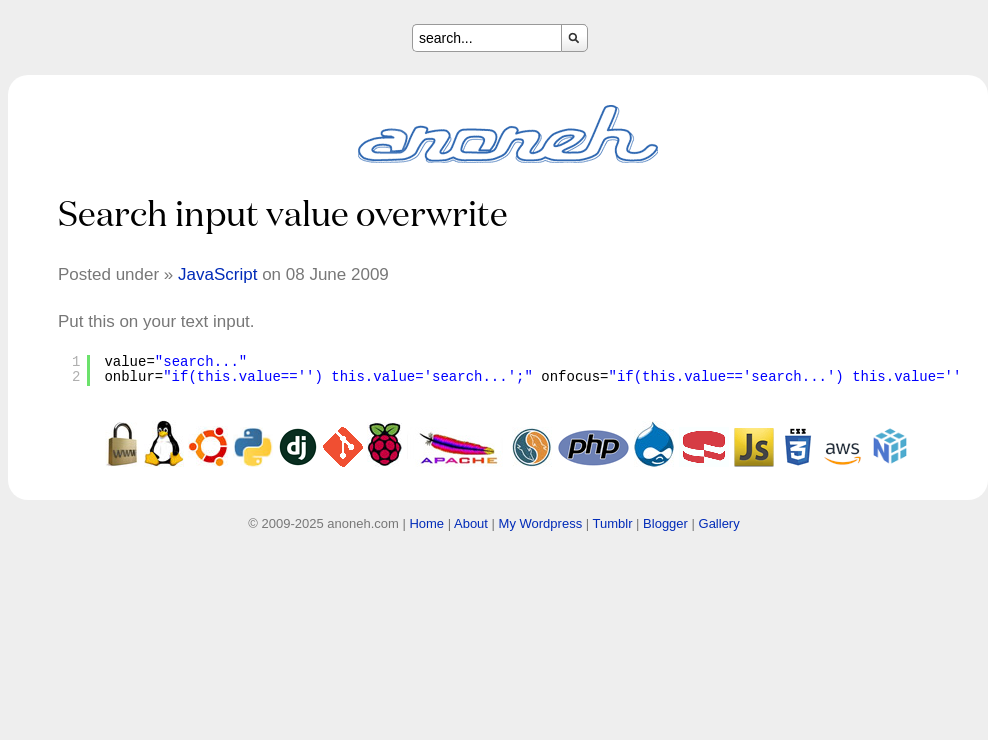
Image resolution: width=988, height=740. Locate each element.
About (471, 523)
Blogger (665, 523)
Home (426, 523)
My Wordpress (541, 523)
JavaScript (217, 274)
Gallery (719, 523)
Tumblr (613, 523)
